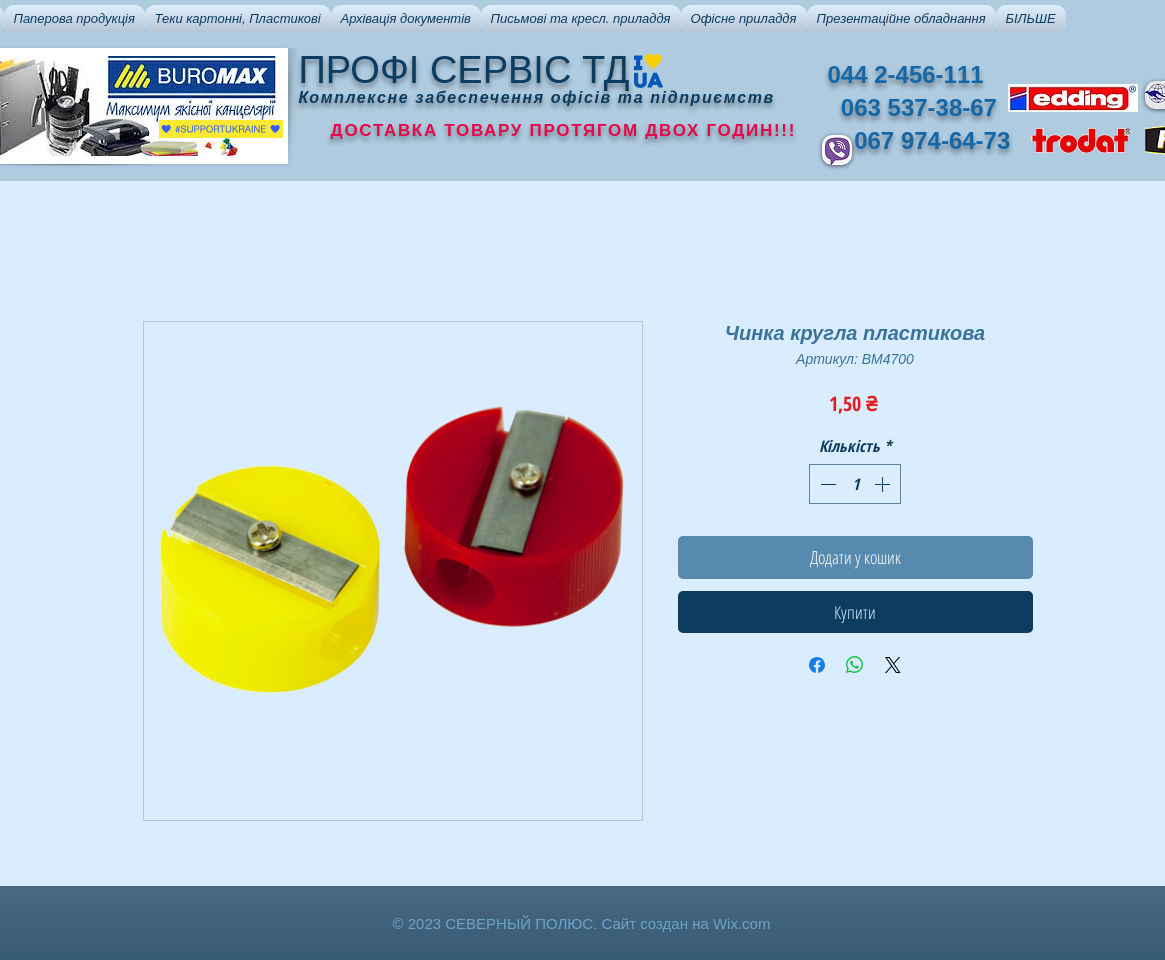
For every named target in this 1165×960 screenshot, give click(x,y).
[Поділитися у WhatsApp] (855, 665)
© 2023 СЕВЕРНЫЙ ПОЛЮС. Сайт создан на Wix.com (582, 923)
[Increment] (884, 484)
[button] (74, 19)
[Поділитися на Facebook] (817, 665)
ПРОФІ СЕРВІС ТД (464, 70)
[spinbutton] (855, 484)
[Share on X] (893, 665)
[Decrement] (826, 484)
